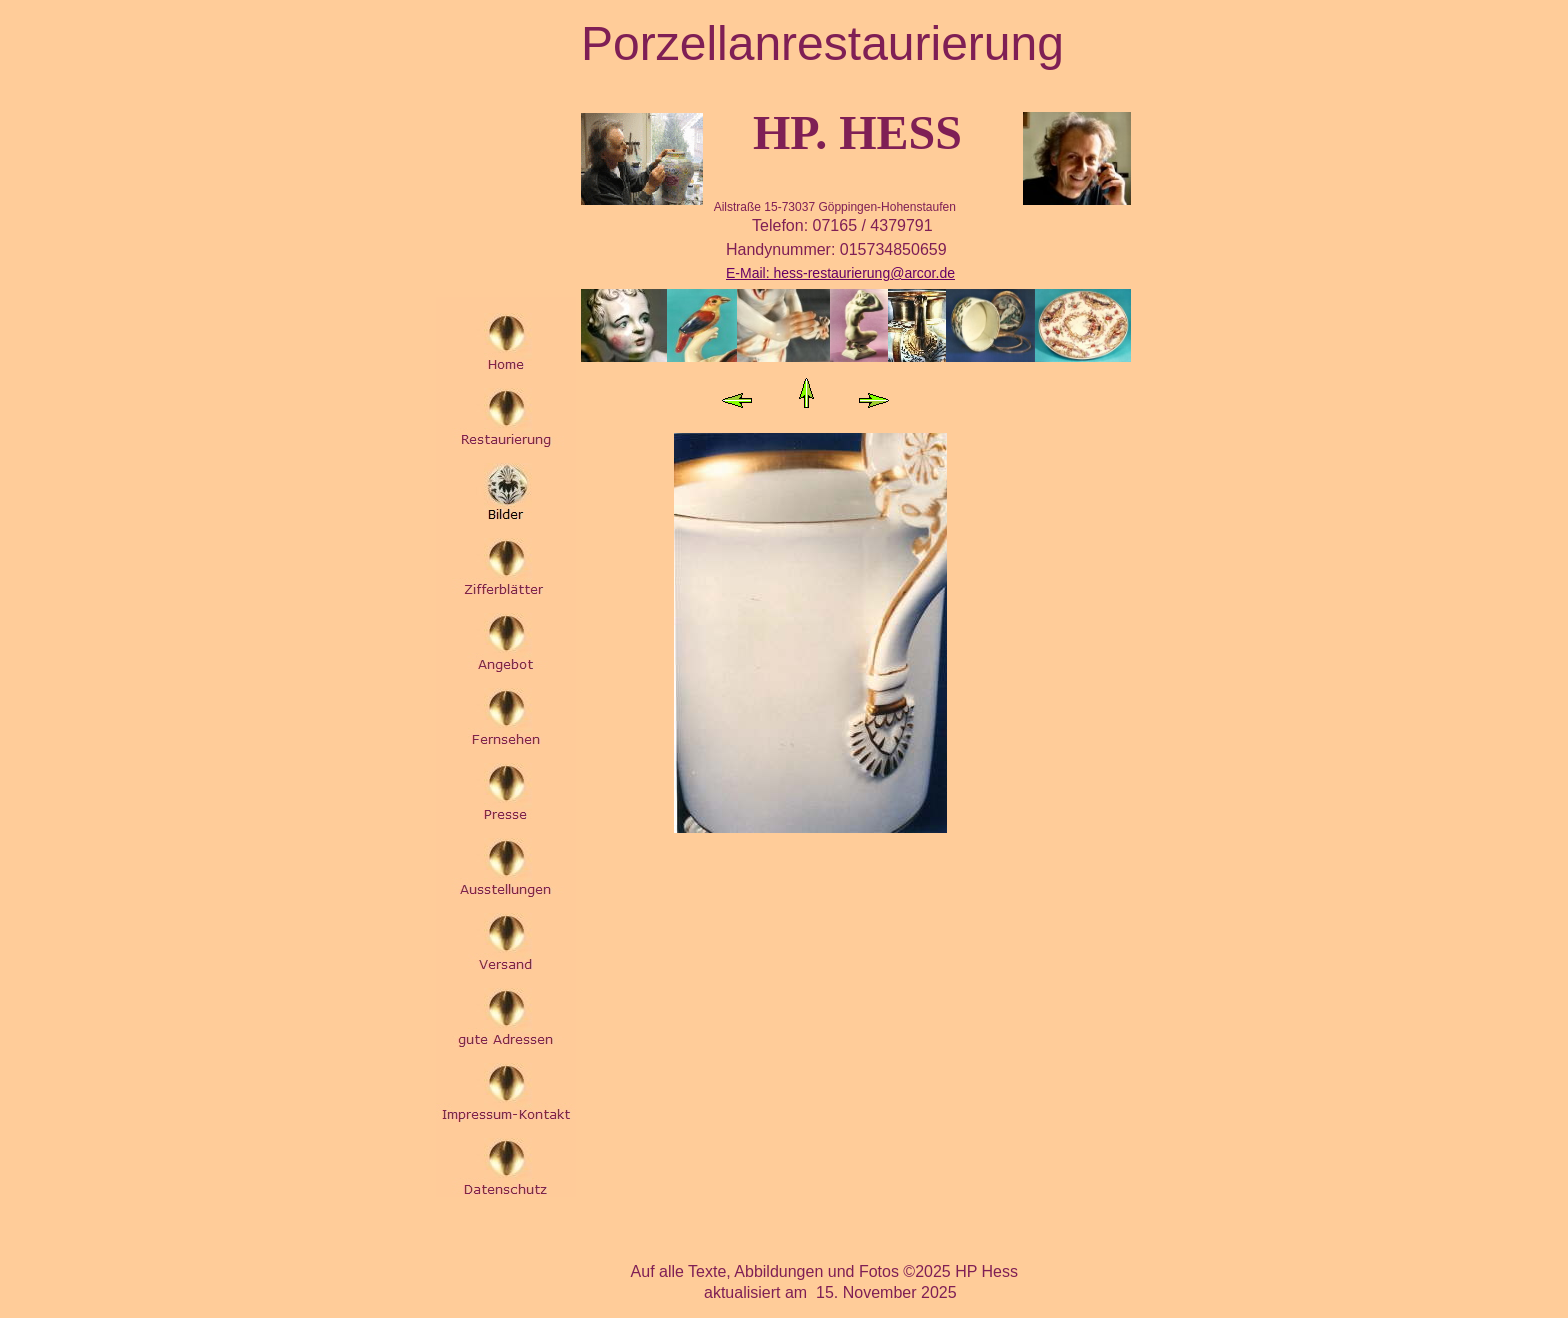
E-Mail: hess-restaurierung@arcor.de (840, 273)
